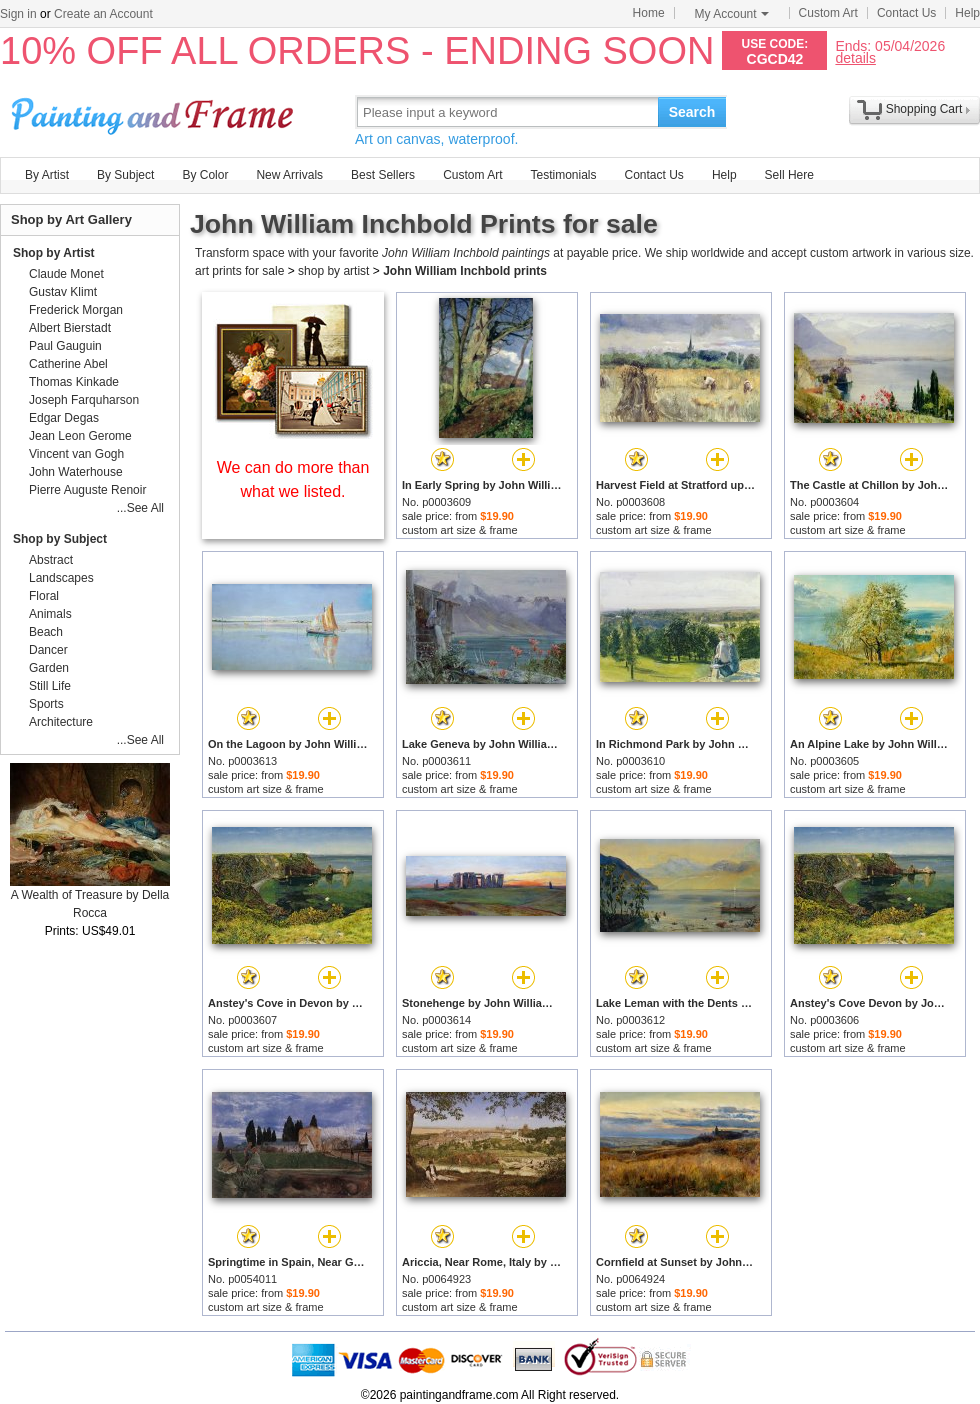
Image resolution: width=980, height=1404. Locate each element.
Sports (46, 704)
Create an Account (103, 14)
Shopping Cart (924, 109)
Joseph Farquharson (84, 400)
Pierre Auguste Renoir (87, 490)
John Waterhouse (76, 472)
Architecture (61, 722)
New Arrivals (289, 175)
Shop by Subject (60, 539)
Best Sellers (383, 175)
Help (967, 13)
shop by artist (333, 271)
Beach (46, 632)
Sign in (18, 14)
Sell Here (789, 175)
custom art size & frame (460, 530)
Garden (49, 668)
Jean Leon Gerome (80, 436)
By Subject (125, 175)
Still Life (50, 686)
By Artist (47, 175)
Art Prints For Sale (155, 111)
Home (649, 13)
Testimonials (563, 175)
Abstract (51, 560)
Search (692, 112)
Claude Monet (66, 274)
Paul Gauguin (65, 346)
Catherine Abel (68, 364)
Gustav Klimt (63, 292)
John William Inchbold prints (465, 271)
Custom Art (828, 13)
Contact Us (906, 13)
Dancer (48, 650)
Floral (44, 596)
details (855, 57)
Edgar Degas (64, 418)
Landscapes (61, 578)
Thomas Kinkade (74, 382)
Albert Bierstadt (70, 328)
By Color (205, 175)
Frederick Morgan (76, 310)
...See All (140, 508)
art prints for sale (239, 271)
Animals (50, 614)
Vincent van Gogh (76, 454)
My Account (732, 14)
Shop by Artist (54, 253)
